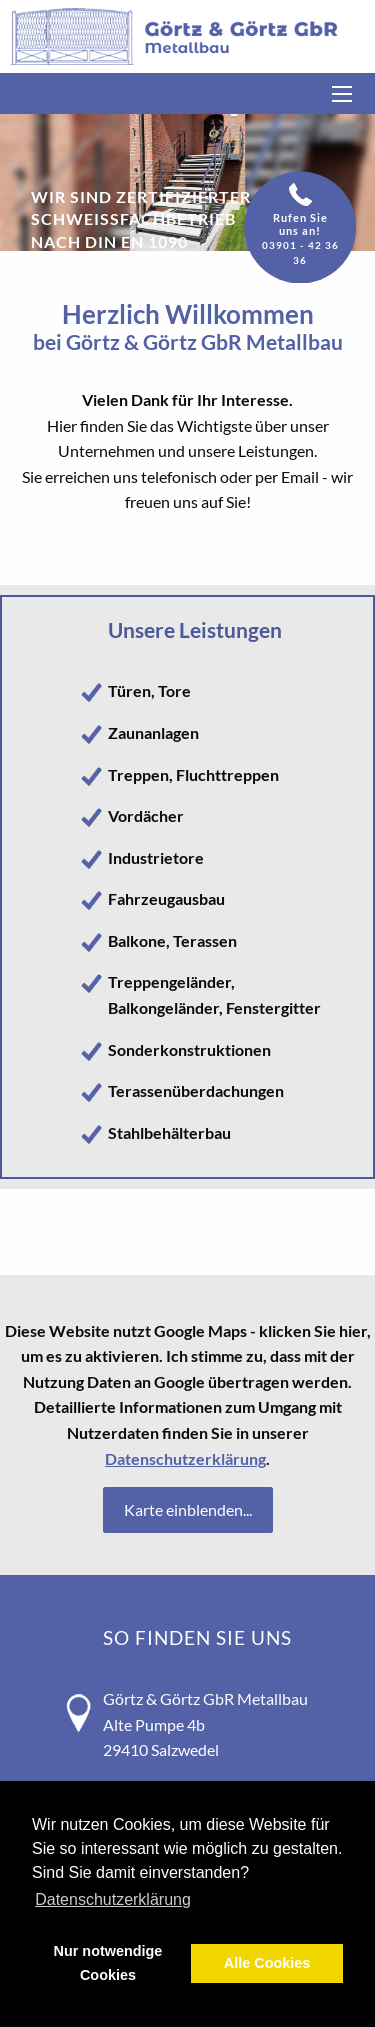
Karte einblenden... (188, 1509)
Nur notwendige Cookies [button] (108, 1963)
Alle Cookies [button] (267, 1963)
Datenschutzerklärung (185, 1458)
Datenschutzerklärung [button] (113, 1899)
